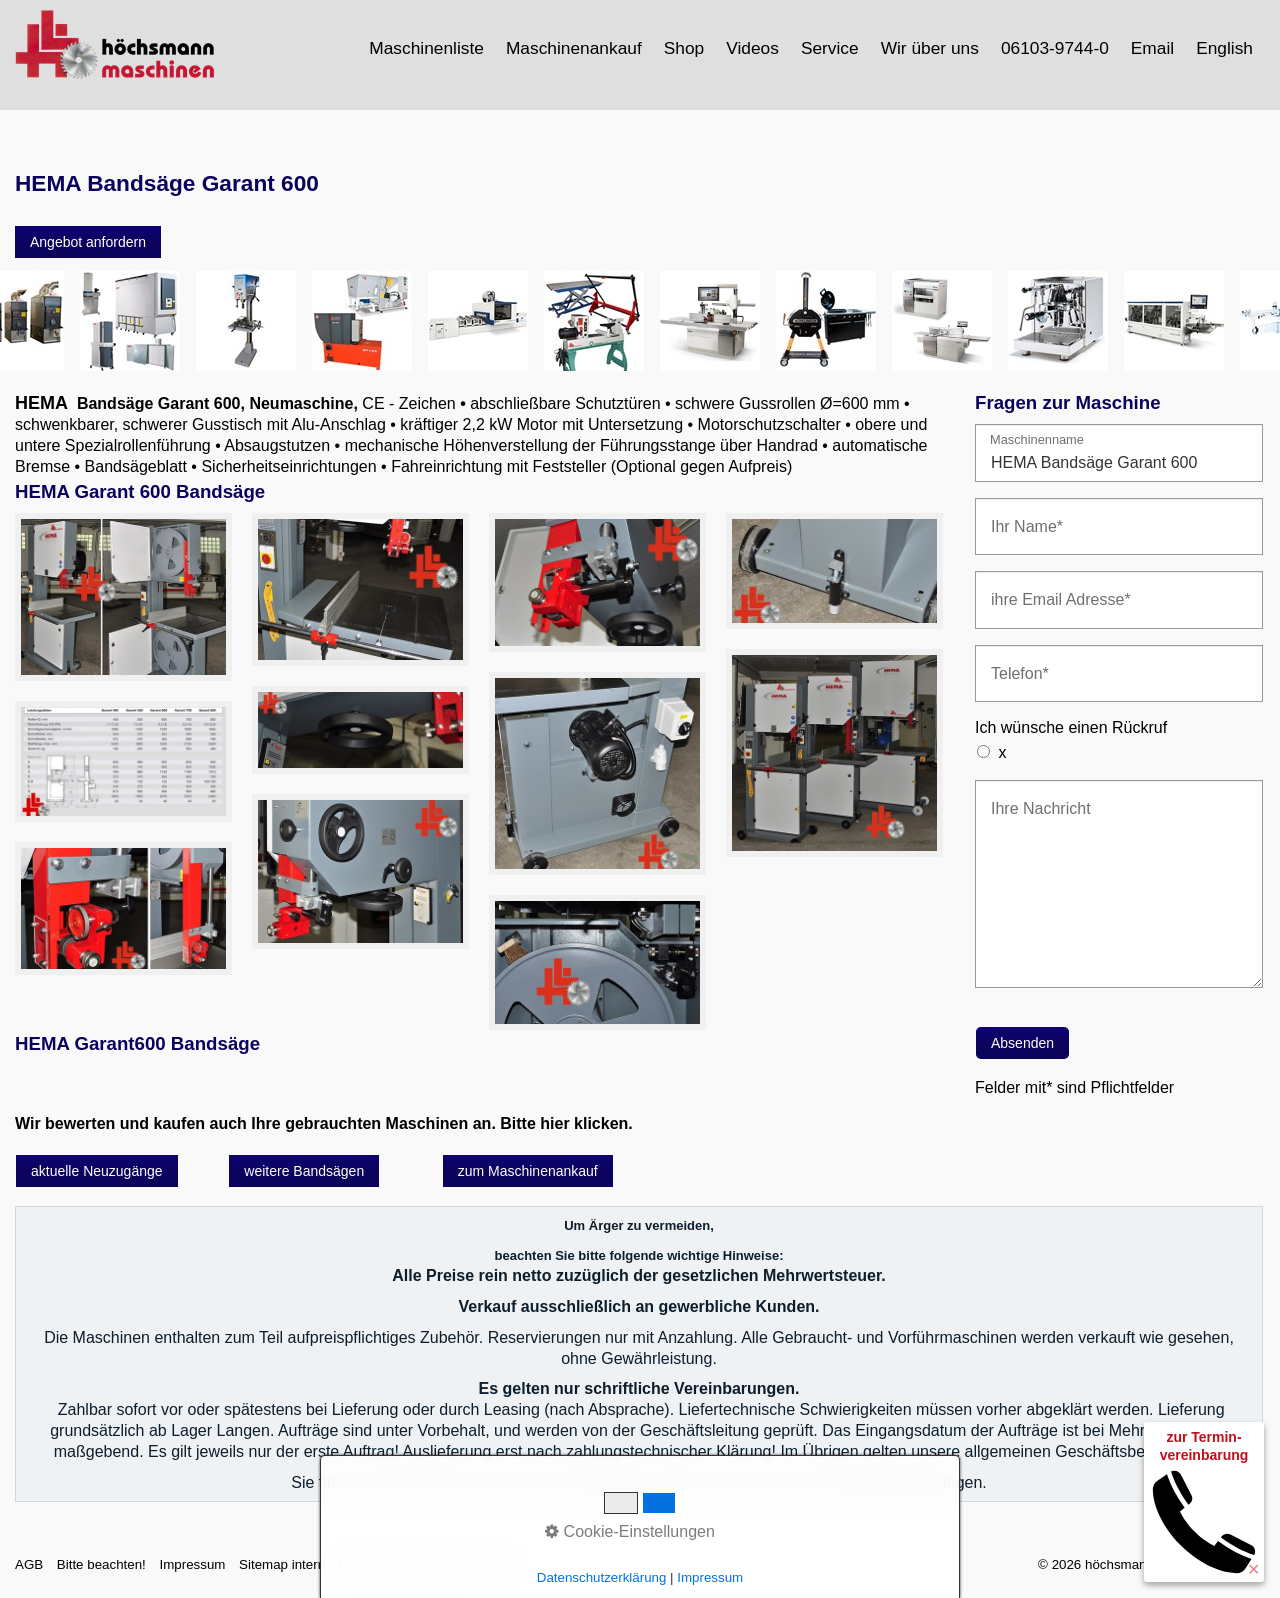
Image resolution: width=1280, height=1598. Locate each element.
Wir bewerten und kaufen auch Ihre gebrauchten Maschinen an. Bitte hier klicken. (324, 1123)
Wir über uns (930, 48)
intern (498, 1564)
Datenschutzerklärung (404, 1564)
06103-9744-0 (1055, 48)
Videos (752, 48)
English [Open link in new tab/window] (1224, 48)
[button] (88, 242)
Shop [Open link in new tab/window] (684, 48)
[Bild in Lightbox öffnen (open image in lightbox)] (123, 597)
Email (1152, 48)
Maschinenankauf (574, 48)
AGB (29, 1564)
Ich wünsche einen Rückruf (1071, 727)
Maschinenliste (426, 48)
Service (830, 48)
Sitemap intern (282, 1564)
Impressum (192, 1564)
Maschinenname (1037, 440)
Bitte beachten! (101, 1564)
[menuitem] (427, 48)
